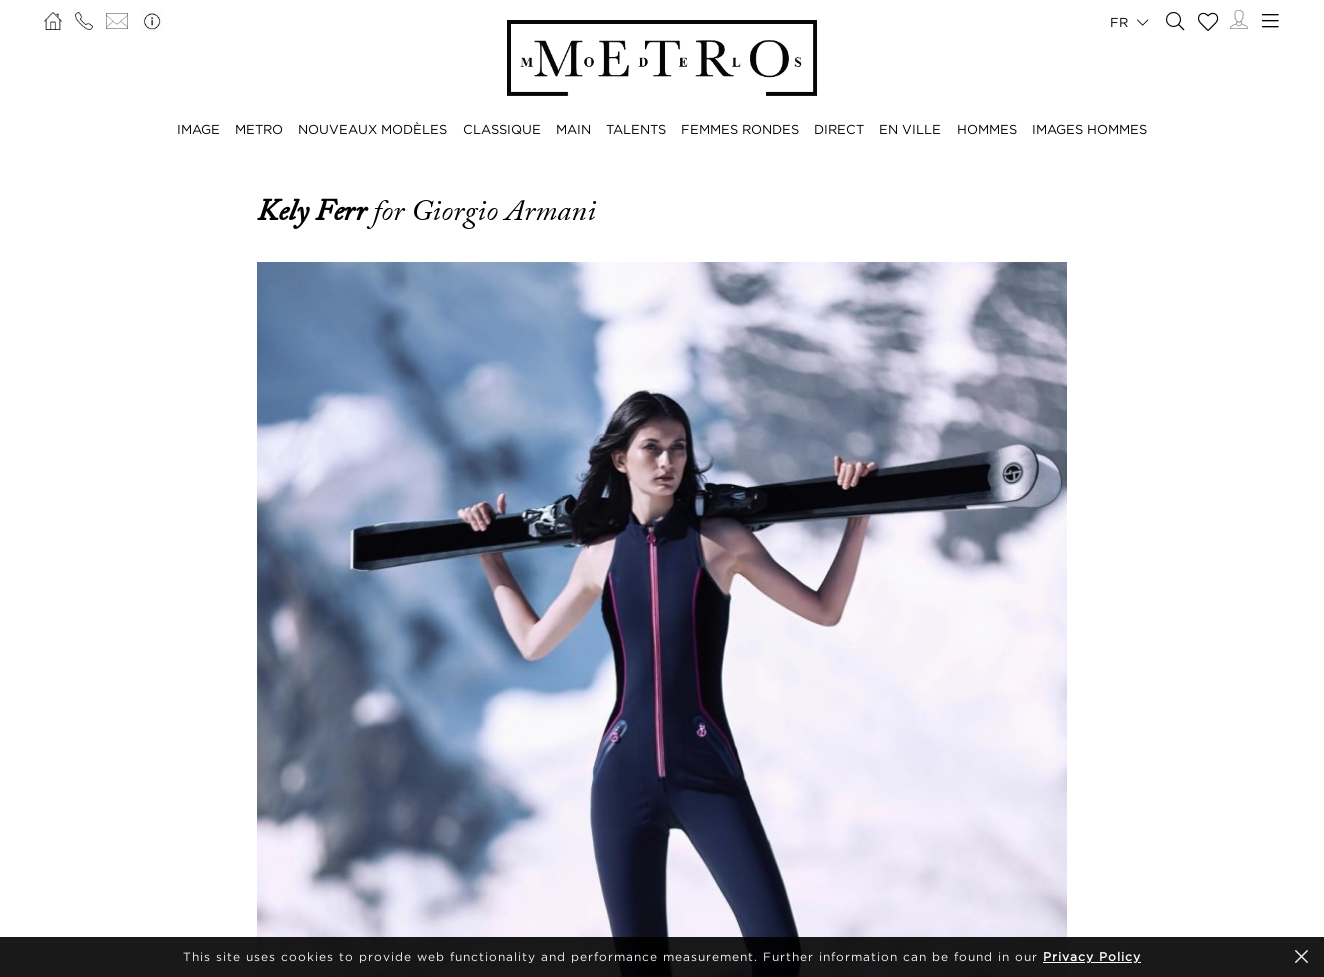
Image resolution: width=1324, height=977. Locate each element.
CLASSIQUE (502, 129)
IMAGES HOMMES (1089, 129)
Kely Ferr (315, 211)
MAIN (573, 129)
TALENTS (636, 129)
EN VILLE (910, 129)
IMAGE (198, 129)
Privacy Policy (1092, 956)
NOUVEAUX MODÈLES (372, 129)
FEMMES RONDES (740, 129)
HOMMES (987, 129)
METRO (259, 129)
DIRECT (839, 129)
